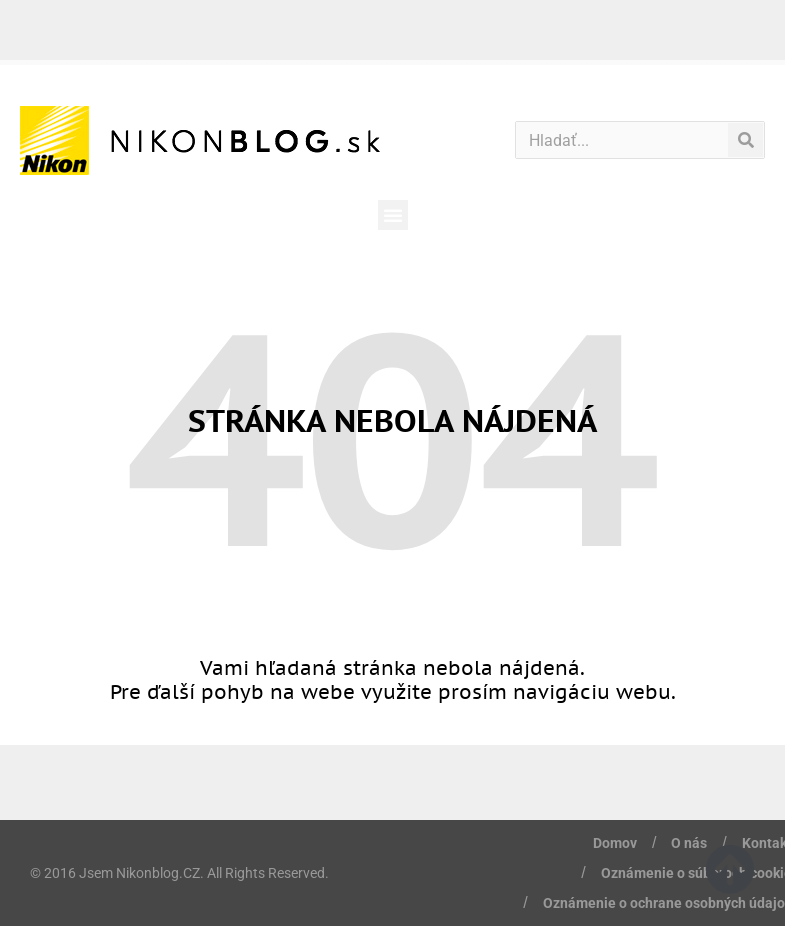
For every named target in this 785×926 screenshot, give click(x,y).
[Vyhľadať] (745, 140)
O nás (689, 843)
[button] (393, 215)
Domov (615, 843)
